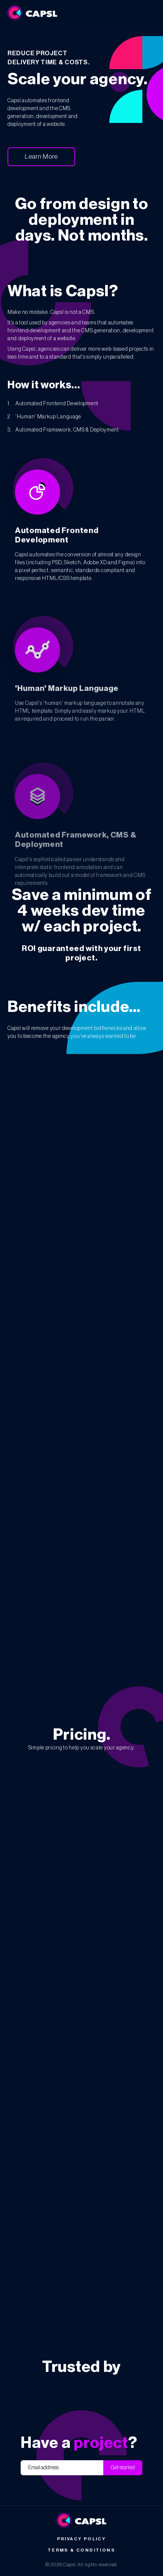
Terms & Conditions (81, 2550)
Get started (123, 2467)
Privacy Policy (81, 2539)
